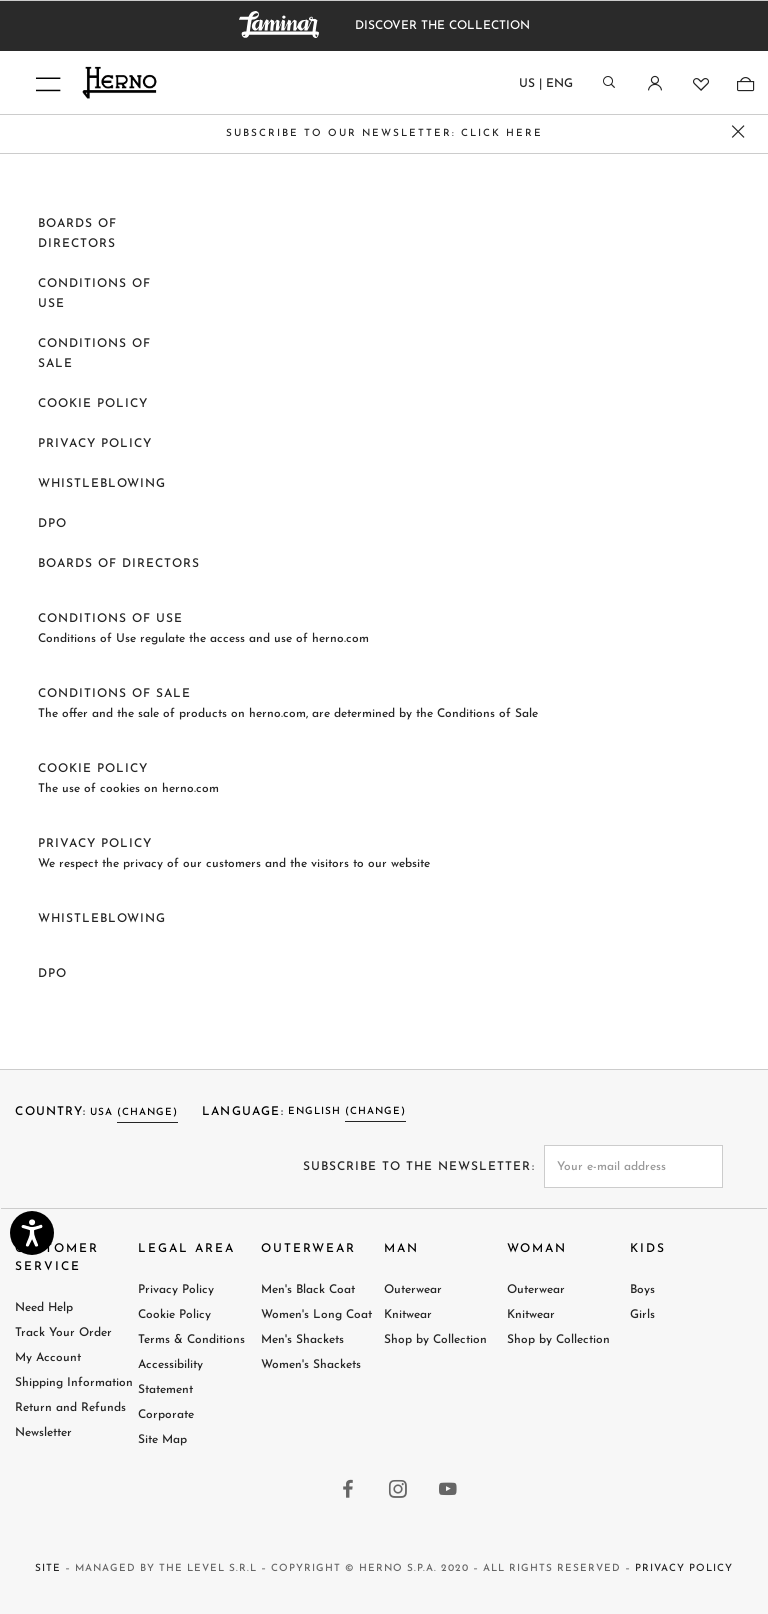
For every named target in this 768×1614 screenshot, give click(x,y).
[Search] (609, 84)
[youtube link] (449, 1490)
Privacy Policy (95, 444)
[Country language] (546, 88)
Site (48, 1568)
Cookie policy (93, 404)
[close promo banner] (739, 134)
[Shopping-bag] (744, 84)
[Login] (654, 84)
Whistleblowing (102, 484)
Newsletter (43, 1433)
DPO (52, 524)
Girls (642, 1315)
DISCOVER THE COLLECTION (442, 26)
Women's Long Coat (316, 1315)
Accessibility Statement (170, 1377)
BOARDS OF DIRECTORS (119, 564)
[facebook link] (349, 1490)
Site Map (162, 1440)
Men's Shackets (302, 1340)
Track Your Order (63, 1333)
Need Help (44, 1308)
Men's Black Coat (308, 1290)
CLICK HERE (502, 133)
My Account (48, 1358)
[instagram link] (399, 1490)
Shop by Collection (435, 1340)
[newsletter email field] (634, 1166)
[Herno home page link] (240, 82)
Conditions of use (110, 619)
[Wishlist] (699, 84)
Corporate (166, 1415)
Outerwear (413, 1290)
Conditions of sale (114, 694)
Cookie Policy (174, 1315)
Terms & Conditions (191, 1340)
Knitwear (408, 1315)
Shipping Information (74, 1383)
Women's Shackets (311, 1365)
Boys (642, 1290)
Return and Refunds (70, 1408)
